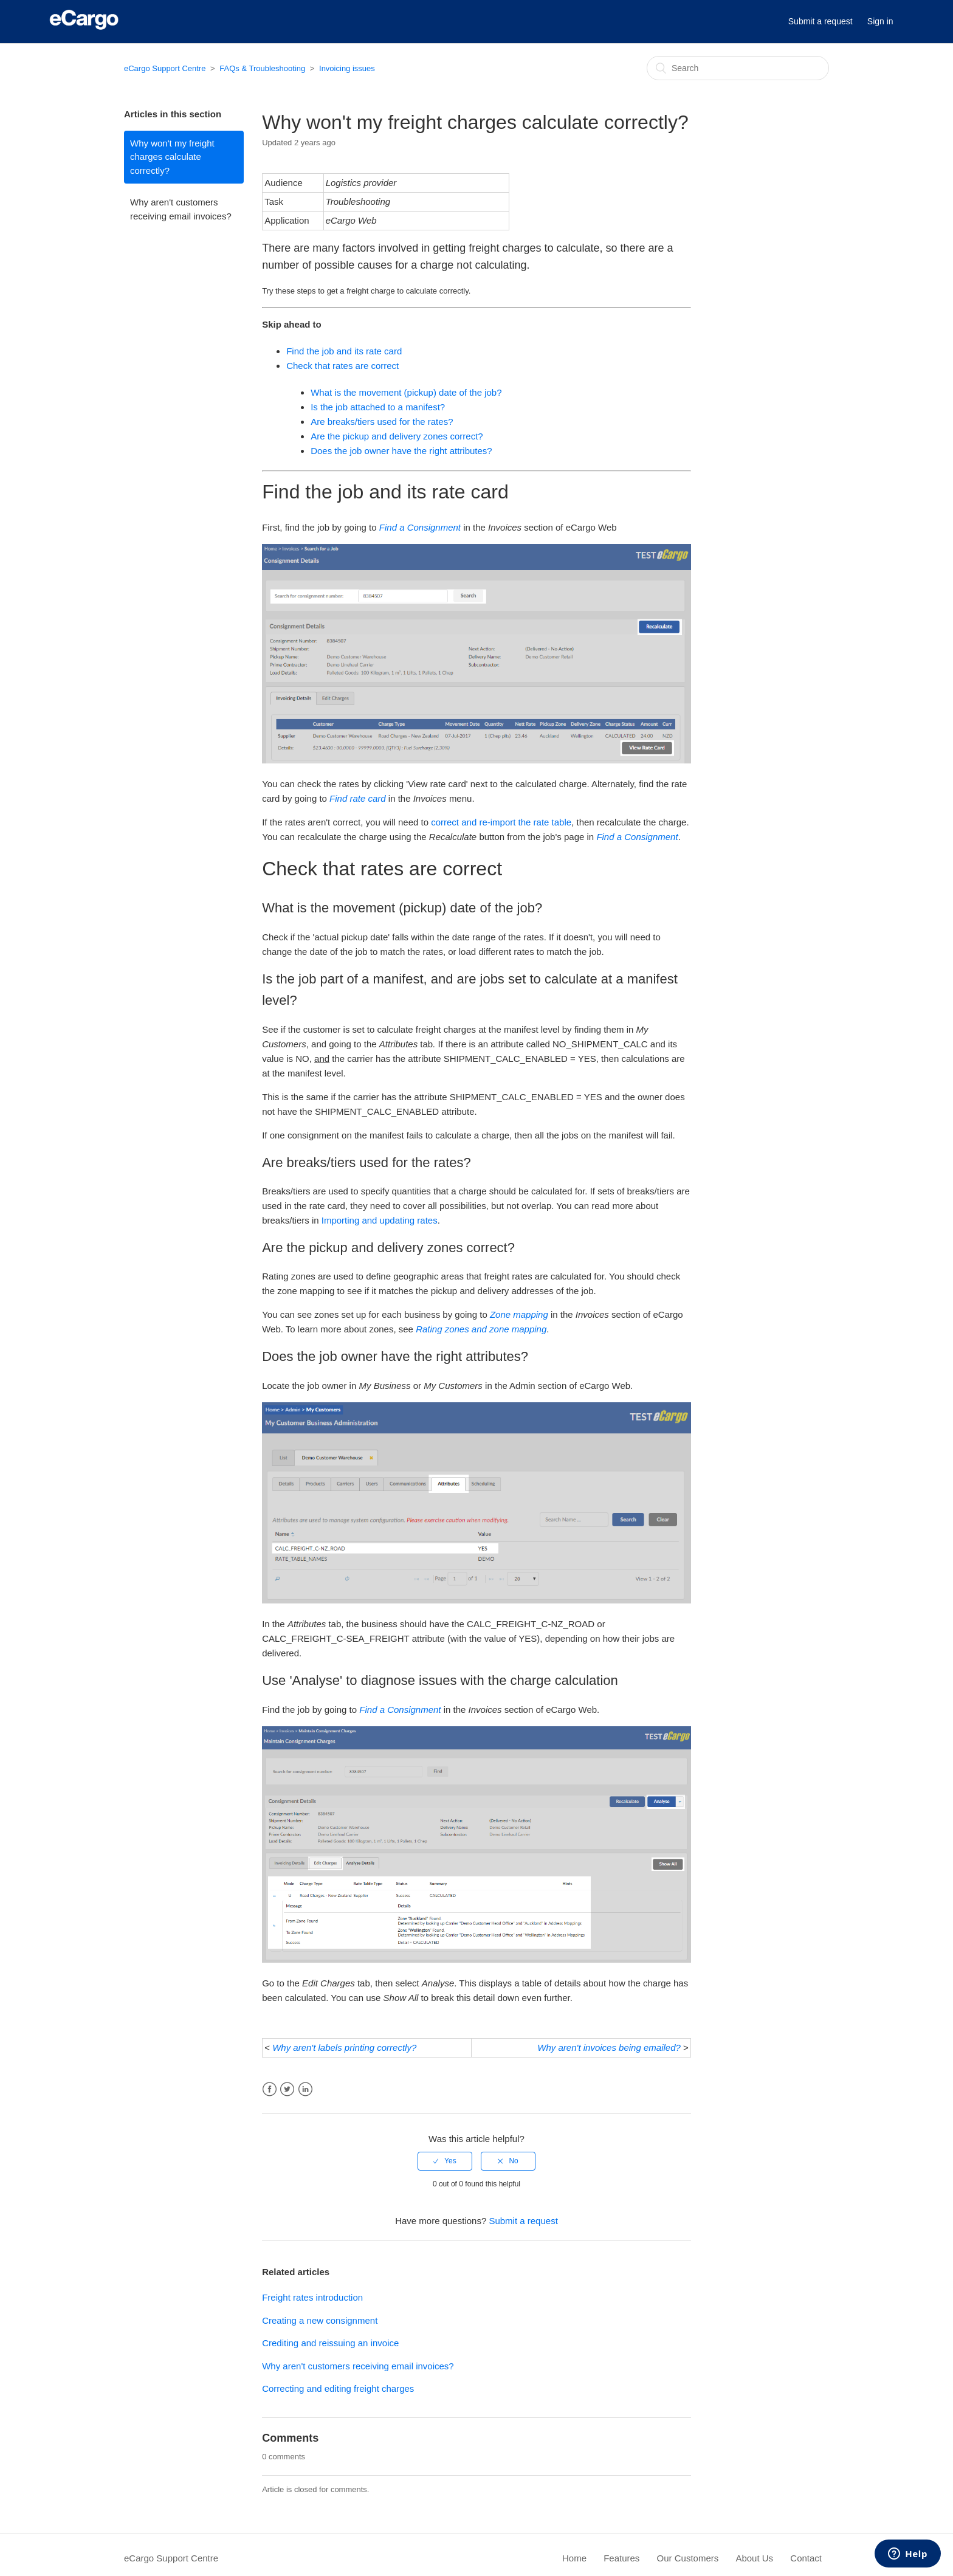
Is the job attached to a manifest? (378, 407)
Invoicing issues (347, 68)
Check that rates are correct (342, 365)
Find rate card (357, 798)
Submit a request (820, 21)
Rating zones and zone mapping (481, 1329)
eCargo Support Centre (164, 68)
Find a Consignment (420, 527)
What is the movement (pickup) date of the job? (406, 392)
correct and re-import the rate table (501, 822)
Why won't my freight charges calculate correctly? (172, 157)
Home (574, 2558)
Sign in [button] (880, 21)
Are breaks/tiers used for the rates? (382, 421)
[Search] (738, 68)
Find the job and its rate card (344, 351)
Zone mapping (519, 1314)
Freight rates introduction (312, 2297)
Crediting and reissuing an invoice (330, 2343)
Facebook (269, 2089)
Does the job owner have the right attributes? (401, 451)
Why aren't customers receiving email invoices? (181, 209)
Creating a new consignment (319, 2320)
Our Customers (688, 2558)
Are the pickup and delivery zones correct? (397, 436)
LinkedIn (305, 2089)
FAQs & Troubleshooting (262, 68)
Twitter (287, 2089)
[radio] (445, 2161)
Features (621, 2558)
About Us (754, 2558)
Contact (806, 2558)
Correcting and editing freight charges (338, 2388)
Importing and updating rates (380, 1220)
